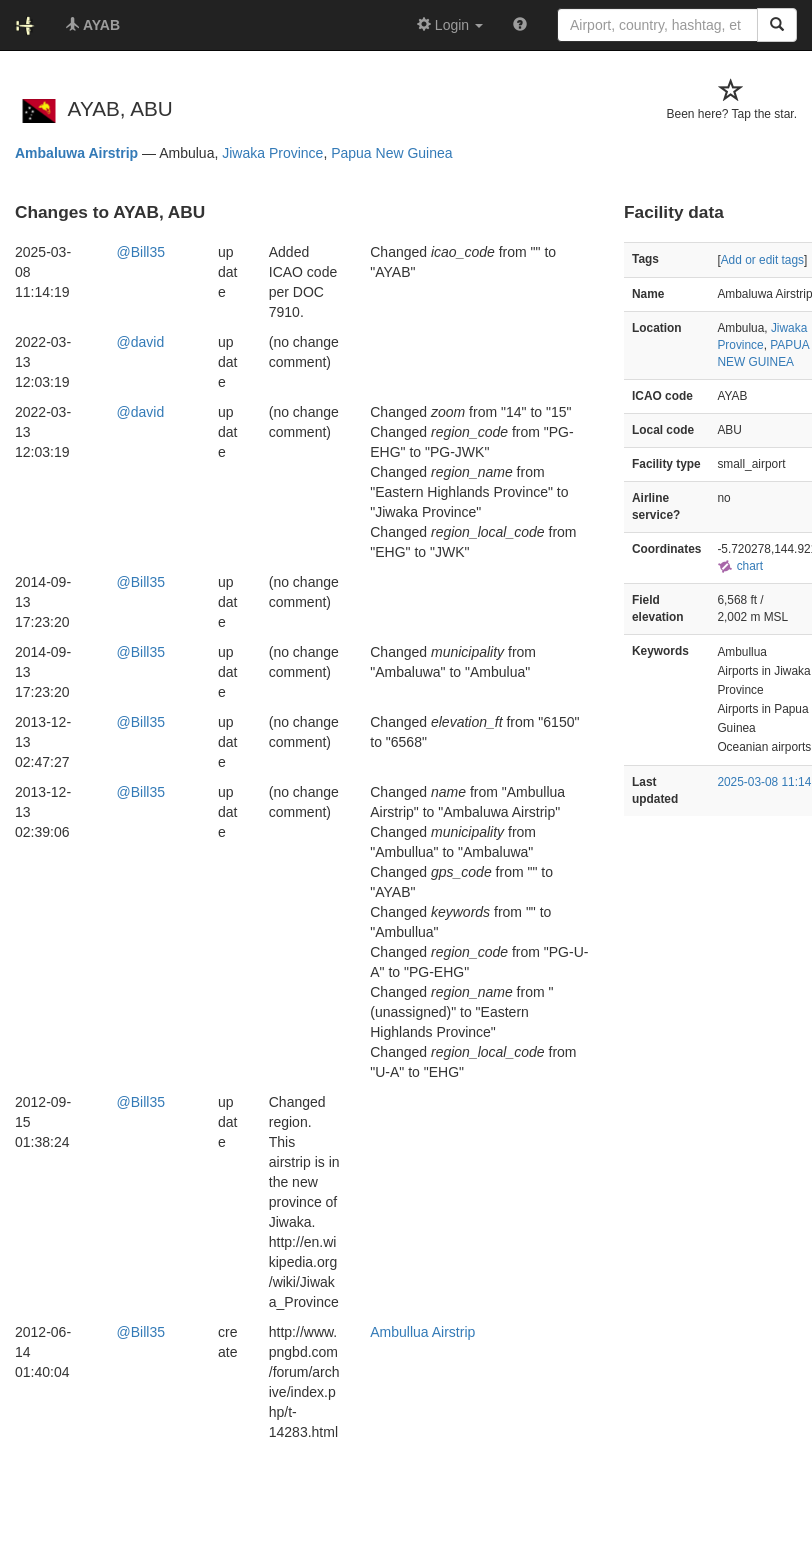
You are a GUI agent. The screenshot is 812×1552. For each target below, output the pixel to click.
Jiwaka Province (272, 153)
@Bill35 (141, 252)
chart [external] (740, 566)
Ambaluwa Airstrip (76, 153)
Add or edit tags (762, 260)
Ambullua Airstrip (422, 1332)
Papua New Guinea (391, 153)
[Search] (777, 25)
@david (141, 342)
